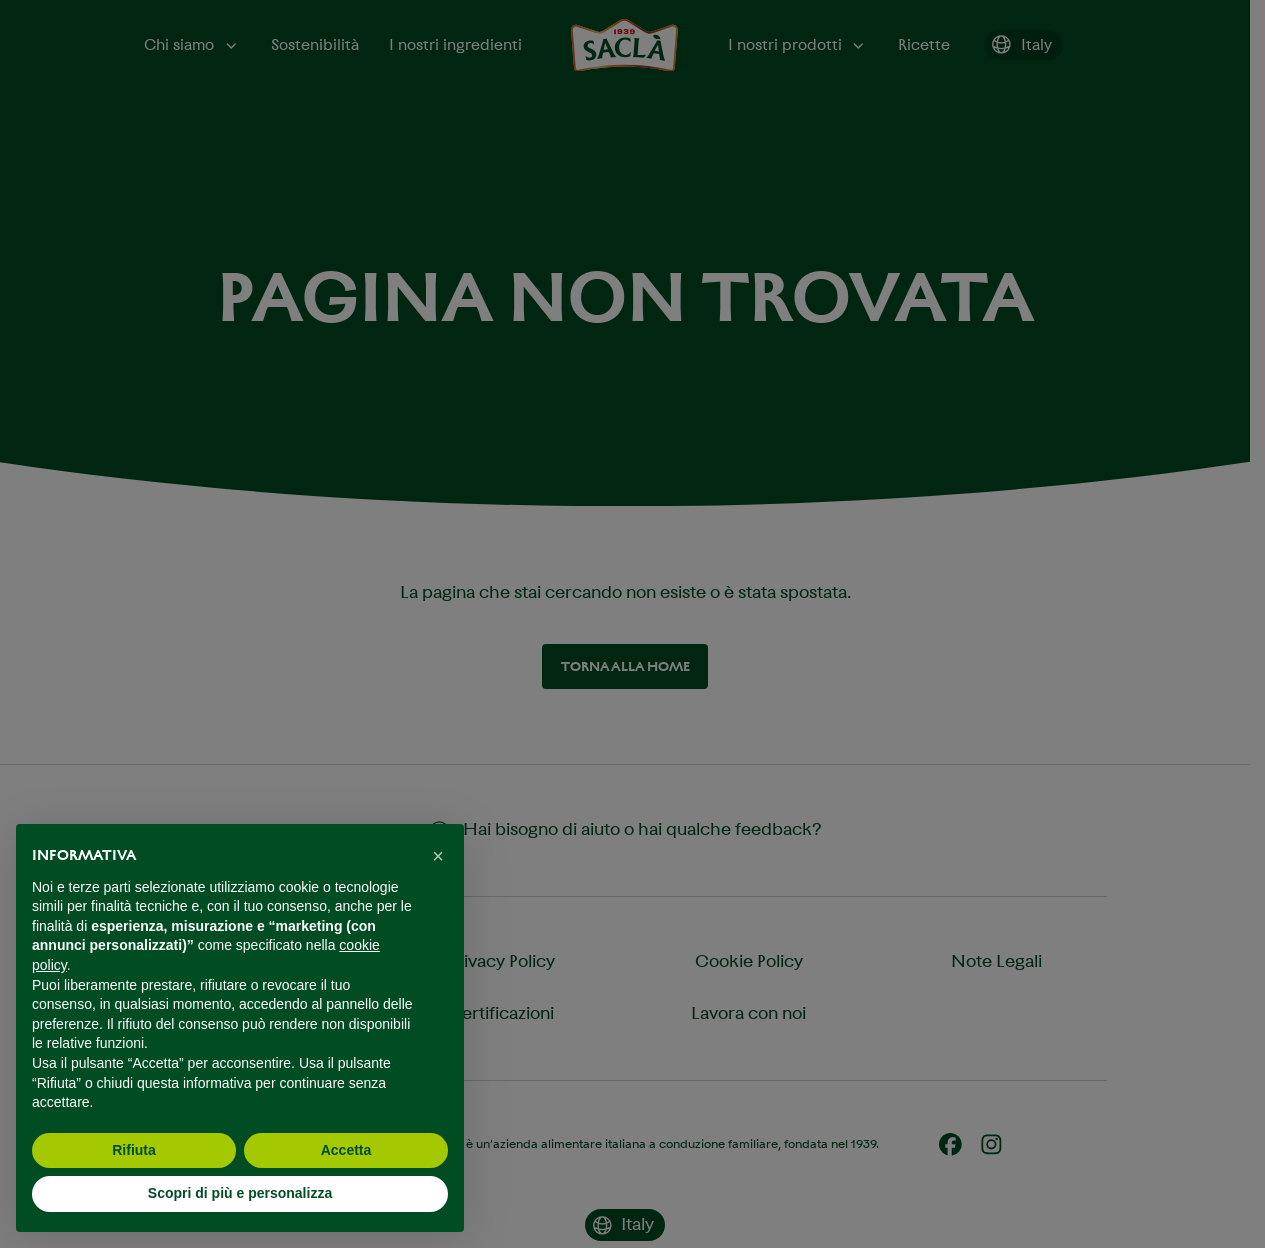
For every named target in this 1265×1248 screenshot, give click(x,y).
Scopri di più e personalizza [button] (240, 1193)
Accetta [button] (346, 1150)
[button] (438, 856)
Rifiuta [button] (134, 1150)
